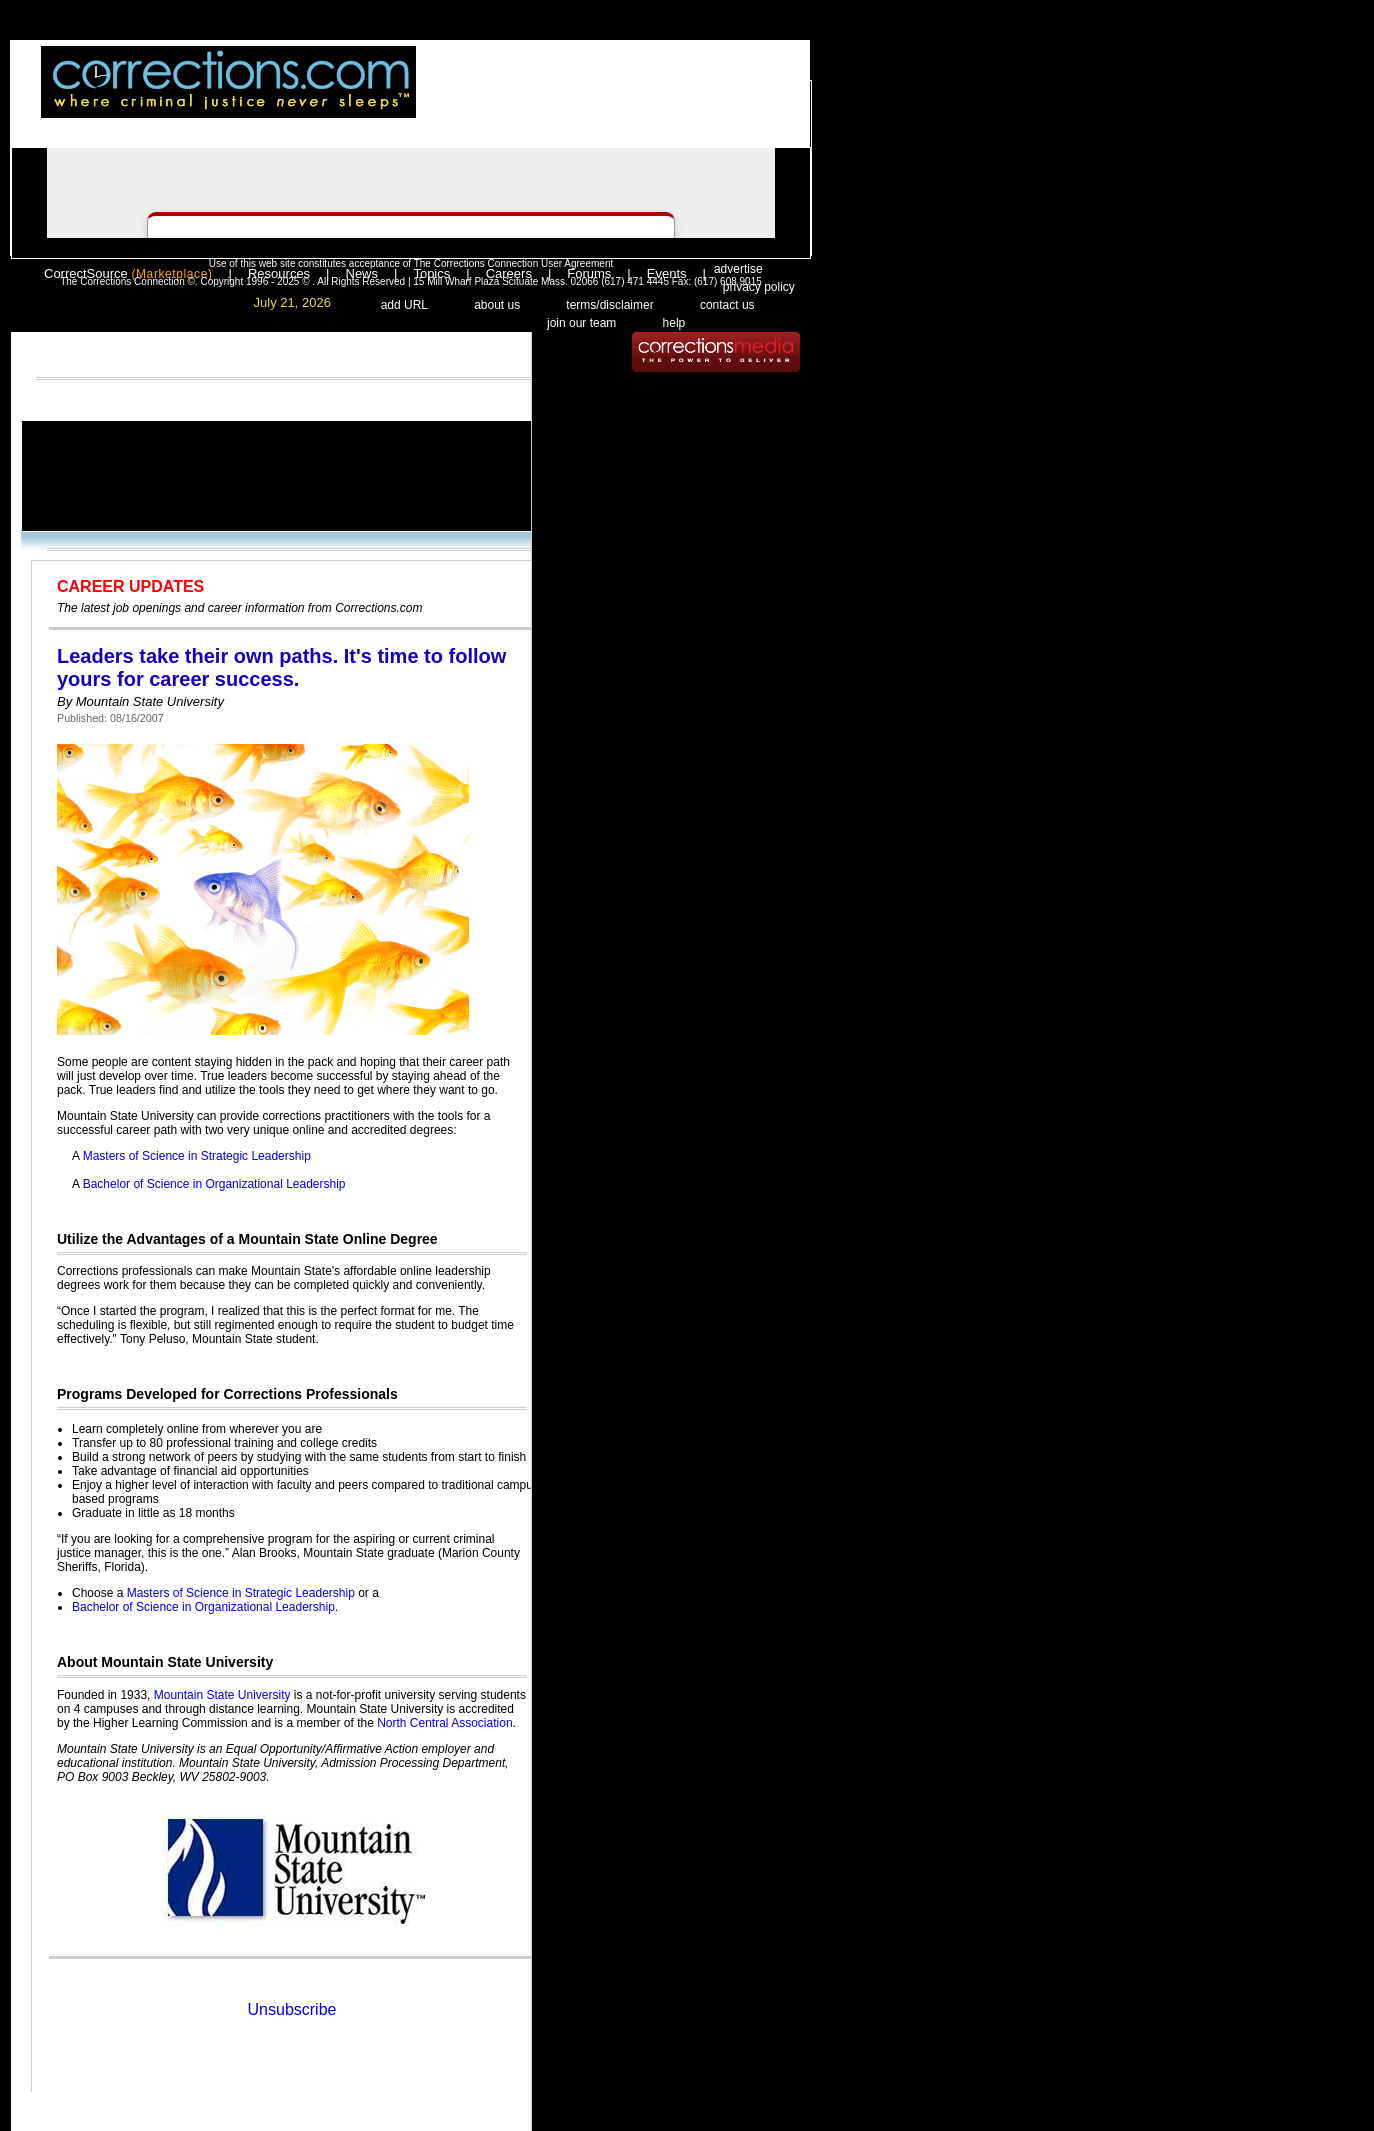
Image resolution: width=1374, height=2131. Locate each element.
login (572, 97)
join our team (581, 323)
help (674, 323)
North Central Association (444, 1723)
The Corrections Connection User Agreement (514, 263)
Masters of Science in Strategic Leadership (197, 1156)
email (709, 97)
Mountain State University (222, 1695)
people (775, 97)
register (632, 97)
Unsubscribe (292, 2009)
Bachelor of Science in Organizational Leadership (214, 1184)
